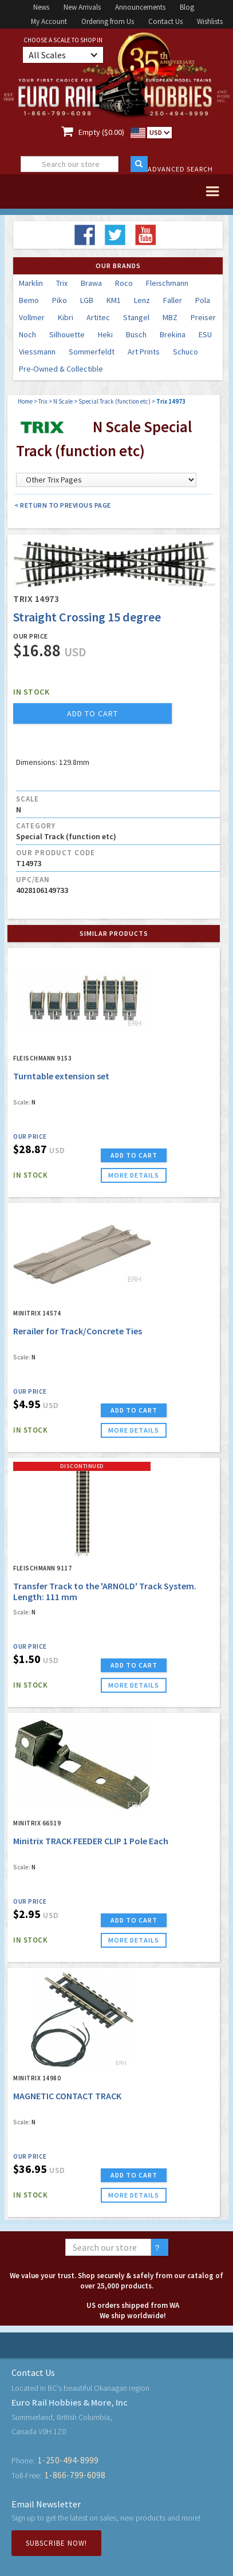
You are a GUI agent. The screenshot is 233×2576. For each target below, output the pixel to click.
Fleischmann (167, 283)
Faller (172, 300)
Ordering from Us (107, 21)
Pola (202, 300)
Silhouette (67, 334)
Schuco (185, 351)
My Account (49, 21)
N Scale (63, 401)
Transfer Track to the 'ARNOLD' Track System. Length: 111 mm (104, 1591)
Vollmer (32, 317)
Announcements (140, 7)
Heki (105, 334)
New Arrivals (82, 7)
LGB (86, 300)
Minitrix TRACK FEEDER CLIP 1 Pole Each (90, 1841)
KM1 (113, 300)
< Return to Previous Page (62, 505)
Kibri (65, 317)
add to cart (92, 713)
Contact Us (165, 21)
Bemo (29, 300)
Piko (59, 300)
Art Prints (144, 351)
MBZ (170, 317)
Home (25, 401)
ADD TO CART (133, 1155)
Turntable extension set (61, 1076)
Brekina (172, 334)
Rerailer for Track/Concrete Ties (77, 1331)
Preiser (203, 317)
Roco (124, 283)
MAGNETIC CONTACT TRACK (67, 2096)
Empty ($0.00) (101, 132)
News (41, 7)
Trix (62, 283)
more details (133, 1175)
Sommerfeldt (91, 351)
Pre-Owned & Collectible (61, 369)
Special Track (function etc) (114, 401)
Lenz (142, 300)
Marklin (31, 283)
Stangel (136, 317)
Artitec (98, 317)
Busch (136, 334)
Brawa (91, 283)
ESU (205, 334)
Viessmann (37, 351)
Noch (27, 334)
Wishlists (210, 21)
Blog (187, 7)
